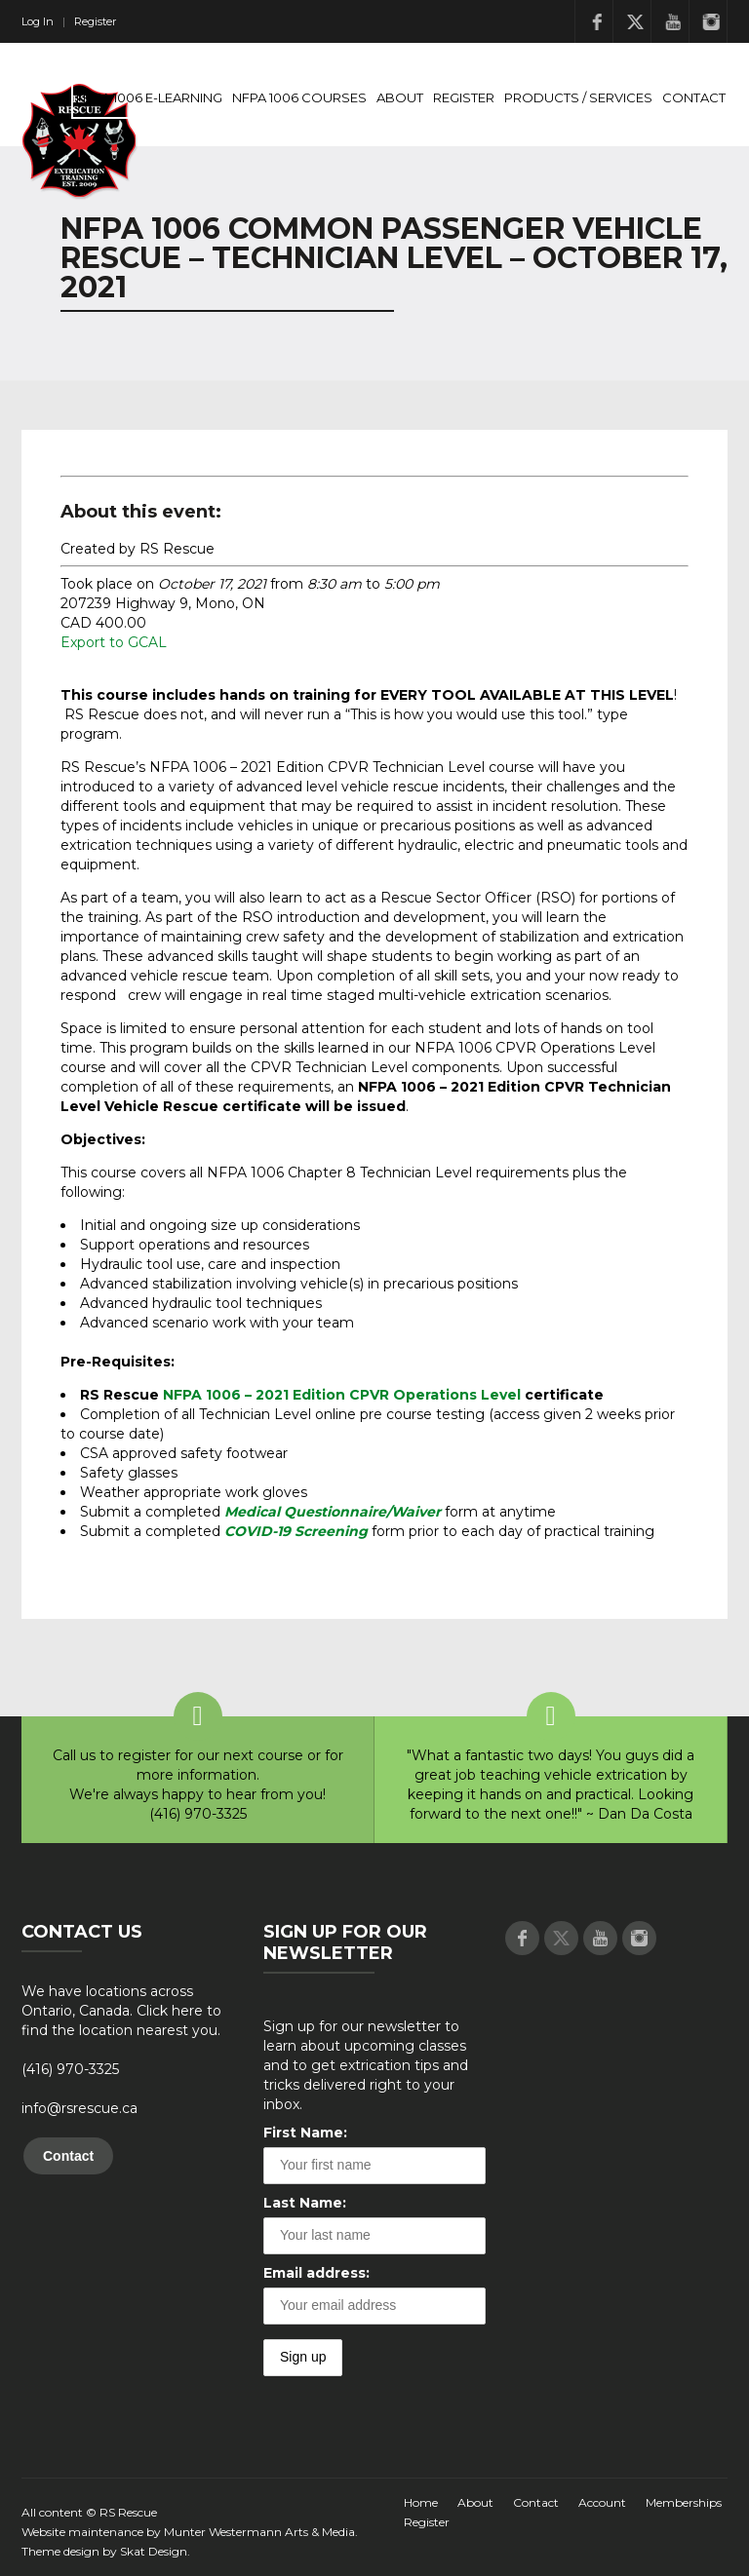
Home (421, 2502)
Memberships (684, 2502)
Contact (694, 97)
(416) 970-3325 (70, 2069)
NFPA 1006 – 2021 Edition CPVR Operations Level (342, 1394)
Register (95, 21)
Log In (37, 21)
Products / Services (578, 97)
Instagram (711, 21)
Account (602, 2502)
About (399, 97)
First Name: (305, 2132)
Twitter (634, 21)
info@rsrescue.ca (79, 2108)
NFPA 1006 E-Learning (149, 97)
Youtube (672, 21)
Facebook (596, 21)
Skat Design (153, 2551)
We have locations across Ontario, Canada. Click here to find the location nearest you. (121, 2010)
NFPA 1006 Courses (299, 97)
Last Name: (304, 2202)
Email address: (316, 2273)
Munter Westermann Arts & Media (259, 2531)
